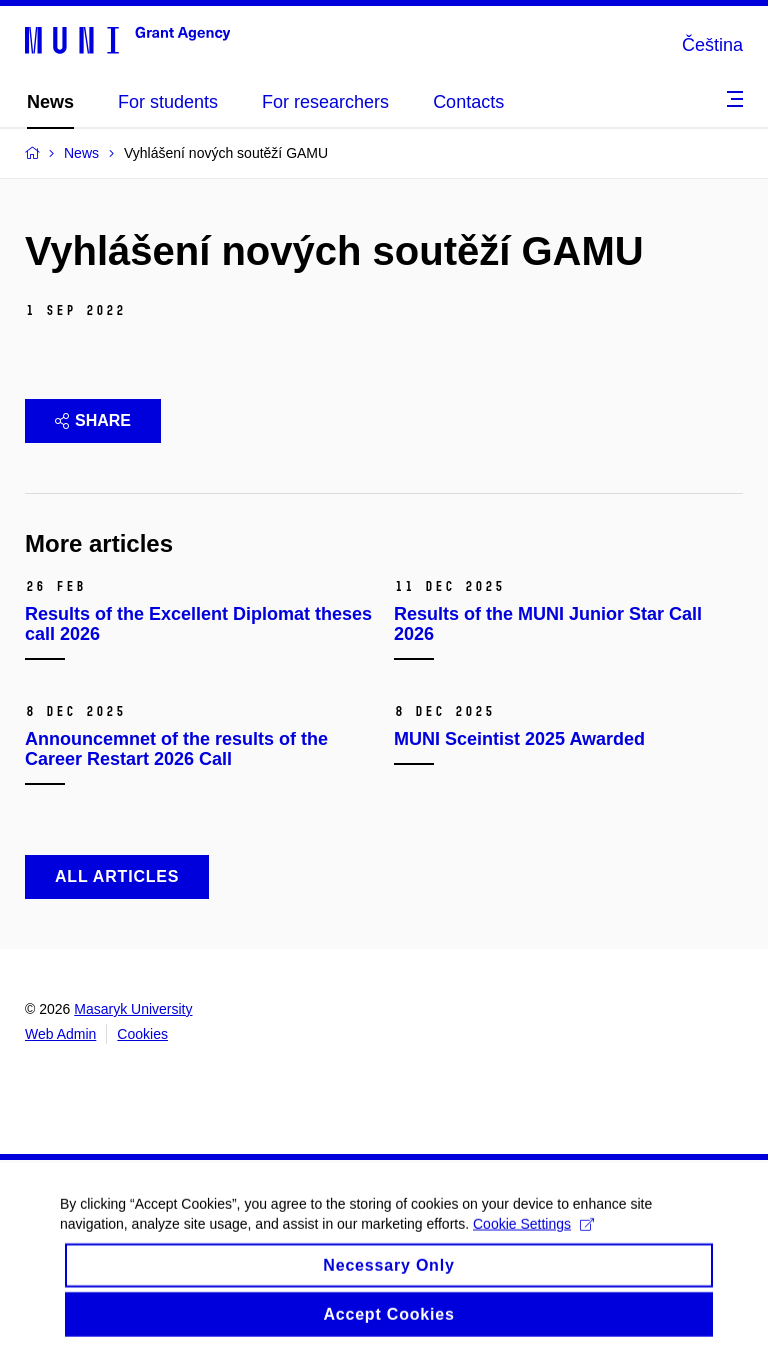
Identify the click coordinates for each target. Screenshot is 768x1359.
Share (93, 420)
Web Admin (60, 1034)
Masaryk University (133, 1009)
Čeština (712, 45)
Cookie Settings (533, 1235)
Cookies (142, 1034)
